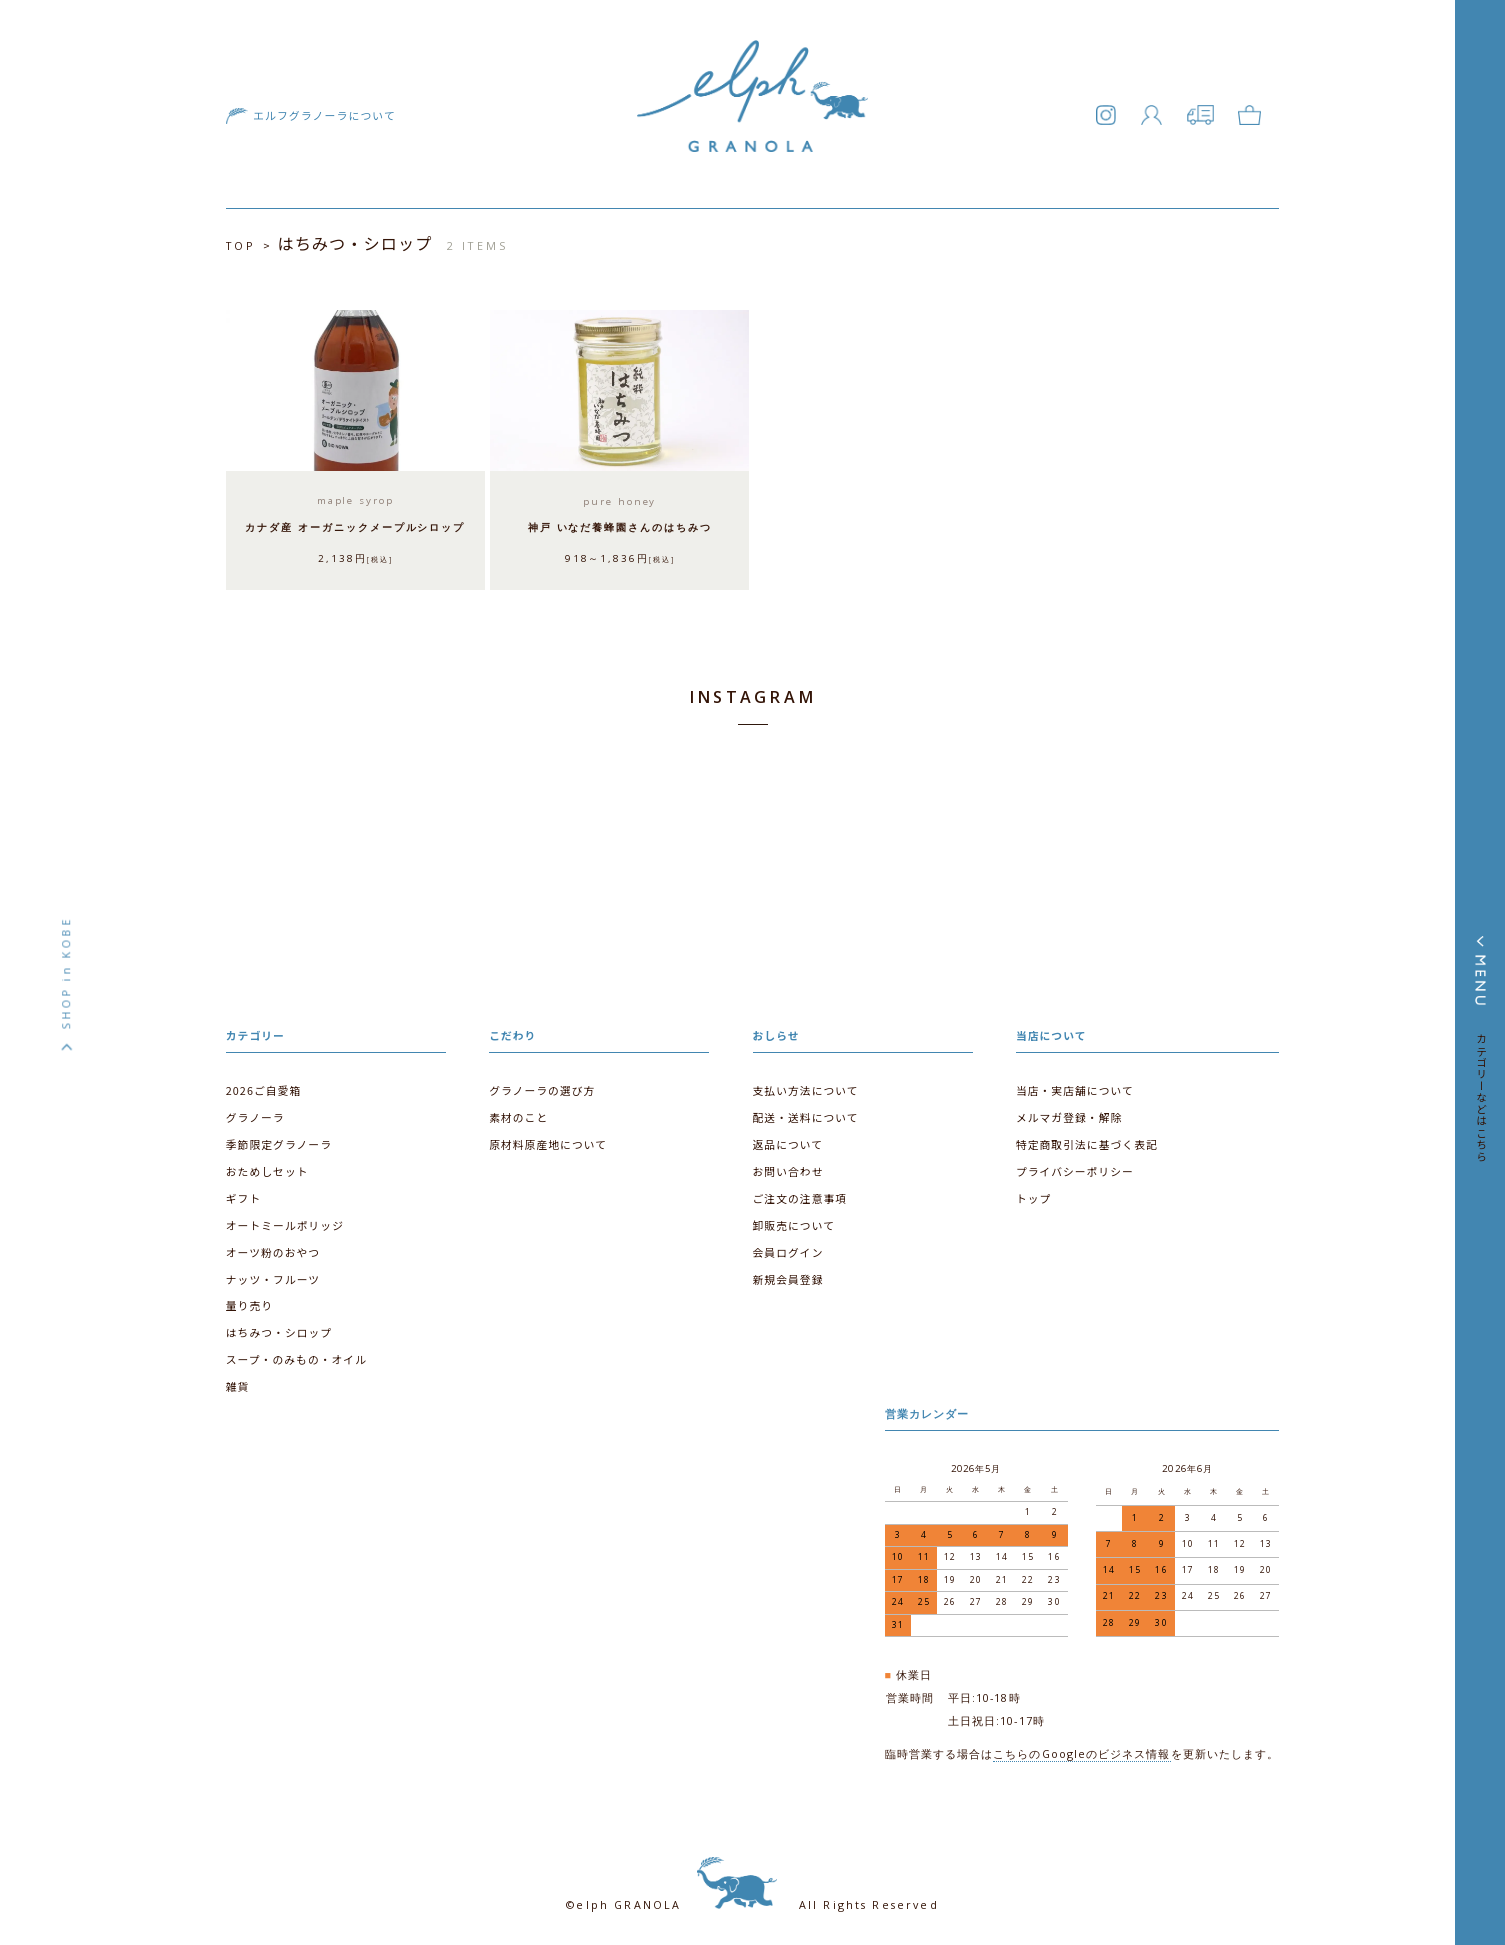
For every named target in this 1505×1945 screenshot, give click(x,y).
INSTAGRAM (752, 695)
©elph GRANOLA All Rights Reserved (752, 1894)
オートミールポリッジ (284, 1219)
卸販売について (794, 1219)
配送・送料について (805, 1113)
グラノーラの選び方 (541, 1086)
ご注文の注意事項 (800, 1193)
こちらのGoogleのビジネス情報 (1083, 1743)
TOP (241, 246)
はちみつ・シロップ (279, 1326)
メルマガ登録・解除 (1069, 1113)
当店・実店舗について (1074, 1086)
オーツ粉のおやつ (273, 1246)
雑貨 (237, 1379)
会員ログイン (788, 1246)
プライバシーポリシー (1074, 1166)
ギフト (243, 1193)
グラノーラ (255, 1113)
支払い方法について (805, 1086)
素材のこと (518, 1113)
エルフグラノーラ (753, 125)
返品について (788, 1140)
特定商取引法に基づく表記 (1086, 1140)
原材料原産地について (547, 1140)
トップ (1033, 1193)
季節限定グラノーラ (278, 1140)
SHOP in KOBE (66, 972)
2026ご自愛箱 (263, 1086)
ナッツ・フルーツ (273, 1273)
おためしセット (267, 1166)
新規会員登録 (788, 1273)
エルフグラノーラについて (322, 118)
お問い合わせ (788, 1166)
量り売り (249, 1299)
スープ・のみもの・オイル (296, 1353)
